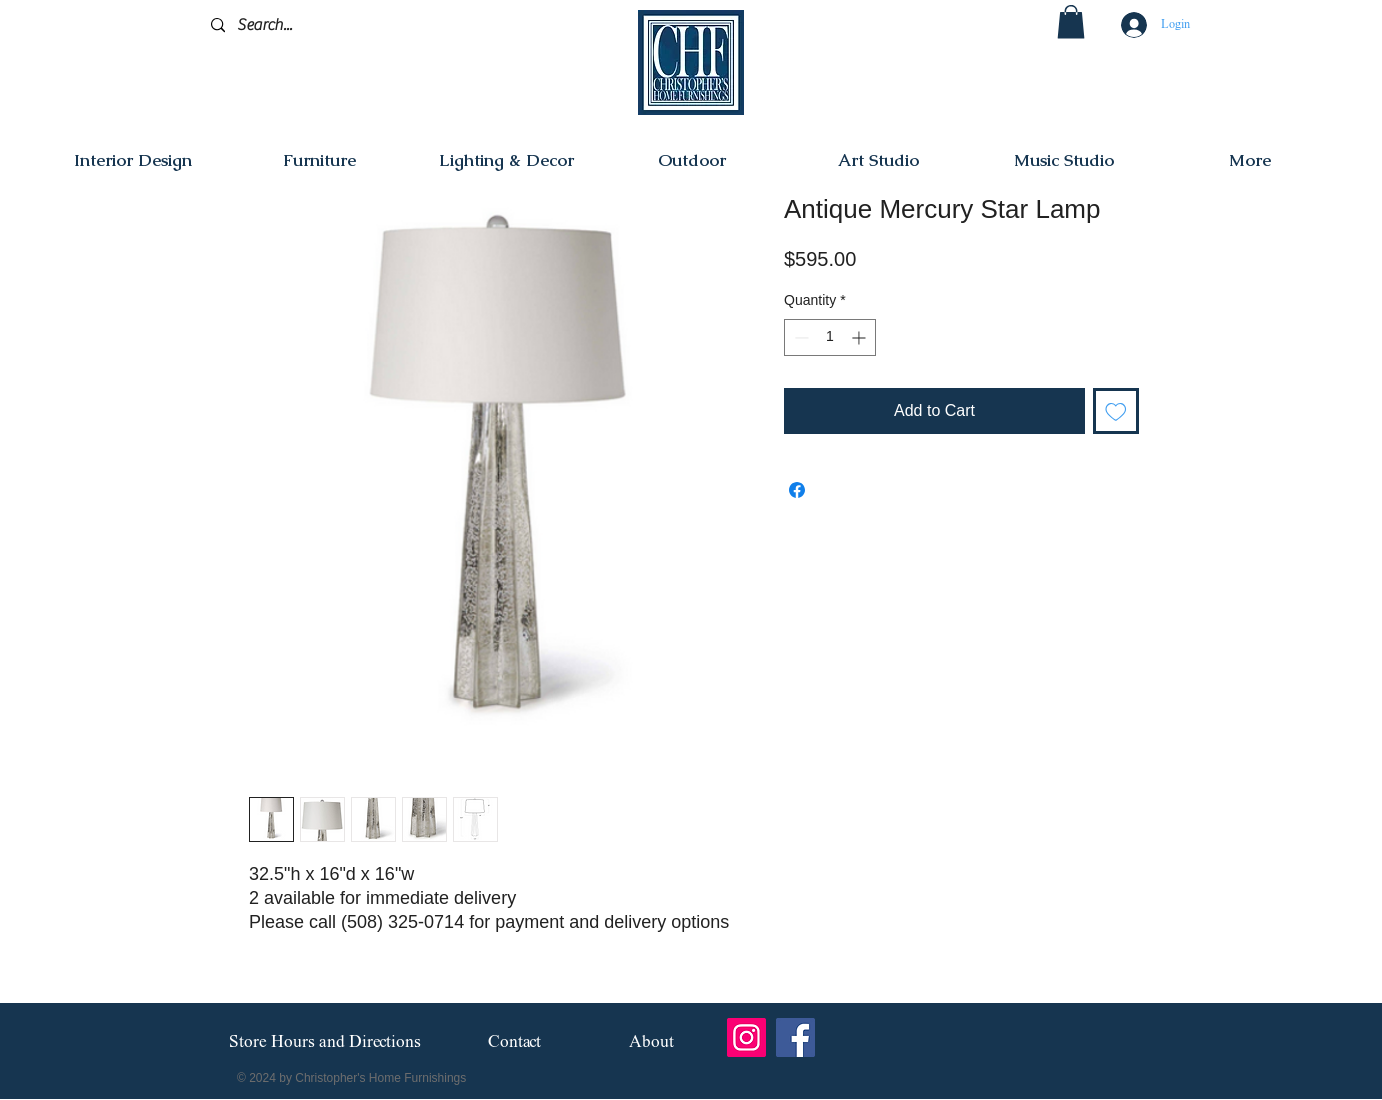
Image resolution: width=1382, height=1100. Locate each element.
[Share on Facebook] (797, 490)
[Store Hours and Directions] (324, 1043)
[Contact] (514, 1042)
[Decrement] (799, 337)
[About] (651, 1042)
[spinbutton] (830, 337)
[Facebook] (795, 1037)
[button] (1071, 21)
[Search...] (305, 25)
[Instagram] (746, 1037)
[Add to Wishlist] (1116, 411)
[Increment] (860, 337)
